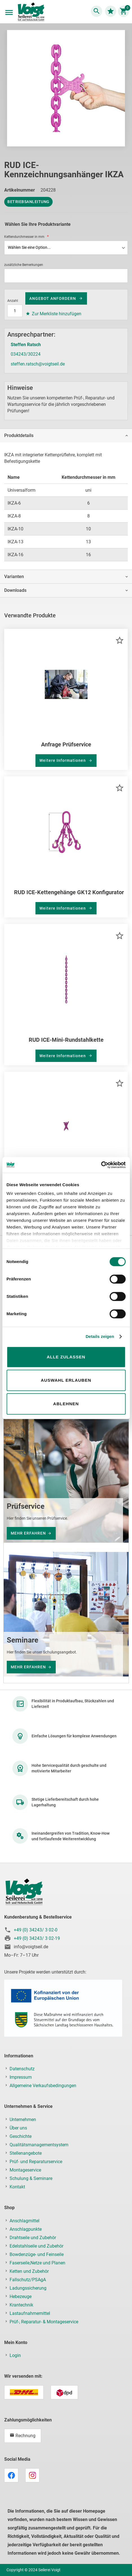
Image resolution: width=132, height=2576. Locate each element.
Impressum (21, 2077)
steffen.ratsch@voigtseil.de (38, 364)
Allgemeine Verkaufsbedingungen (43, 2085)
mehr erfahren (28, 1533)
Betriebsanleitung (28, 201)
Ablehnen (66, 1403)
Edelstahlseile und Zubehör (36, 2246)
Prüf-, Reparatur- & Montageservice (44, 2321)
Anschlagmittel (24, 2220)
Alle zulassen (66, 1356)
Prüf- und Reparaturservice (36, 2161)
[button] (120, 640)
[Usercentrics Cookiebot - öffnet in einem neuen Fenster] (101, 1165)
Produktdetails (18, 435)
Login (15, 2355)
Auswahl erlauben (66, 1380)
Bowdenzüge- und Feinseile (37, 2254)
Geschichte (21, 2136)
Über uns (18, 2128)
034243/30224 (26, 354)
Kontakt (17, 2186)
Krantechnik (21, 2305)
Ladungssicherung (28, 2288)
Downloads (15, 590)
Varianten (14, 576)
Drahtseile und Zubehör (33, 2237)
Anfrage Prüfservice (66, 744)
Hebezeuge (21, 2296)
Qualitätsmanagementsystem (39, 2144)
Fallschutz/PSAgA (28, 2279)
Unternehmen (23, 2119)
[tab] (66, 435)
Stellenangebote (26, 2153)
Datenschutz (22, 2068)
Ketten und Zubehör (29, 2271)
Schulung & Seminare (31, 2178)
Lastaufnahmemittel (30, 2313)
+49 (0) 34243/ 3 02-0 (35, 1930)
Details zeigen (100, 1336)
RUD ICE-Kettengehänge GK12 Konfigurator (69, 892)
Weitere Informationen (63, 760)
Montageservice (25, 2170)
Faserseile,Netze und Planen (37, 2263)
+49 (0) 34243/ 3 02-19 (37, 1938)
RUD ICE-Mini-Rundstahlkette (66, 1039)
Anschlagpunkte (26, 2229)
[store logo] (31, 12)
